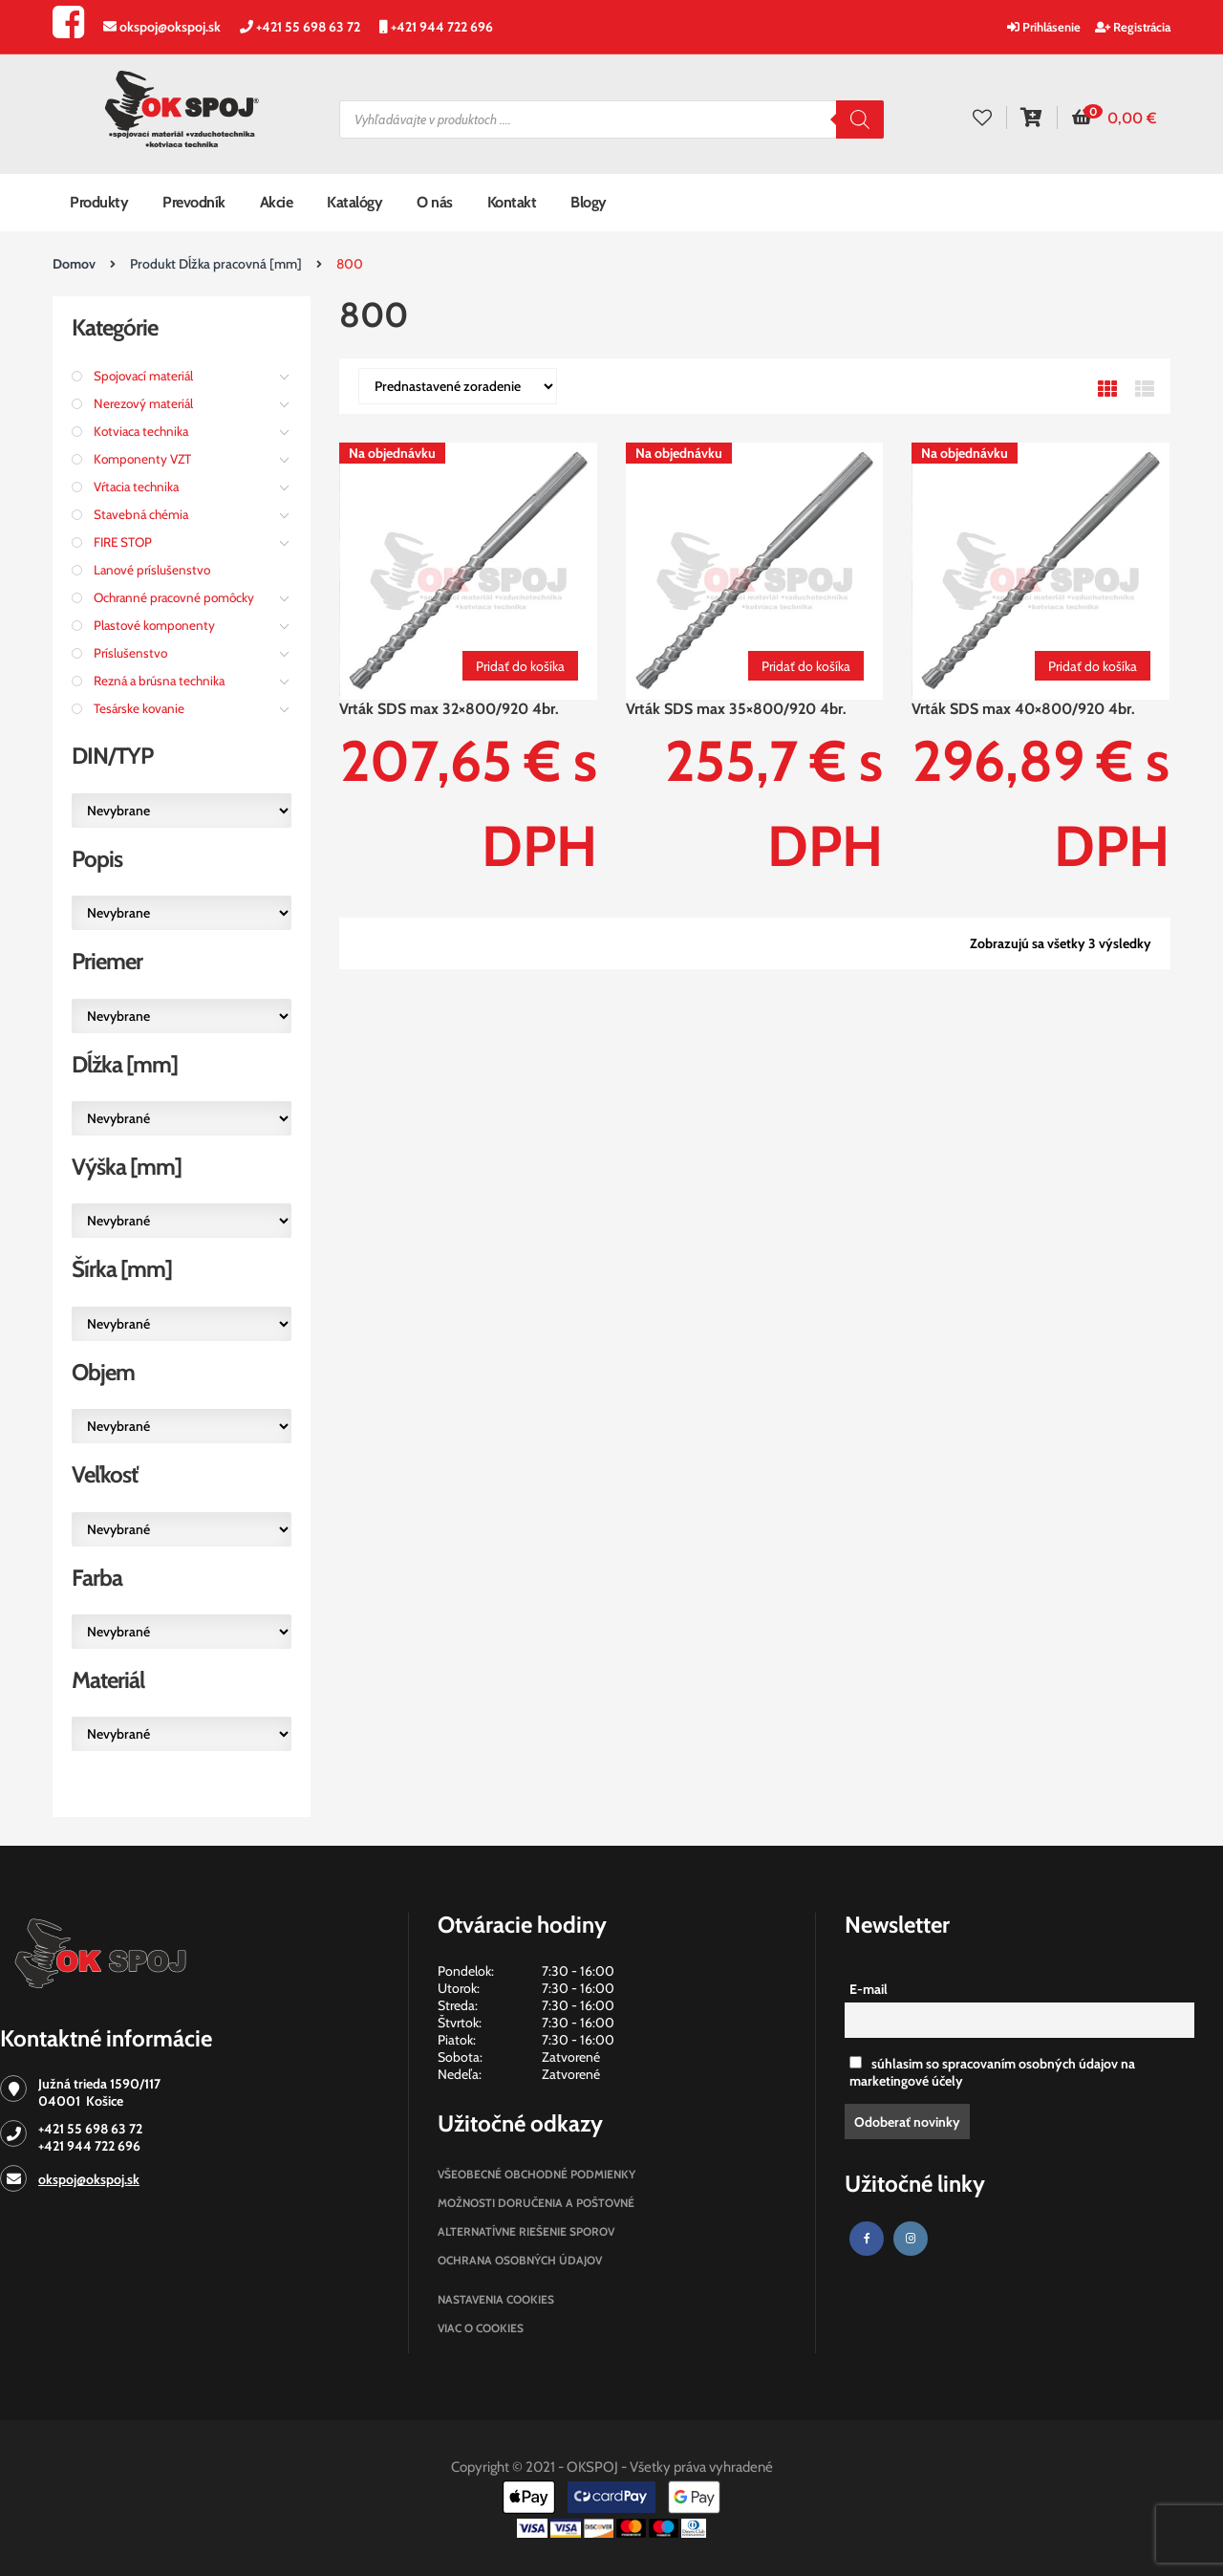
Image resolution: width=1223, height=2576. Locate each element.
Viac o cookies (481, 2328)
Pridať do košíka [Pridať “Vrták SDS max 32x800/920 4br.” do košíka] (520, 666)
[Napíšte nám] (152, 26)
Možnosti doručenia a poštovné (536, 2203)
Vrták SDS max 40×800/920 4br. (1023, 709)
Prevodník (193, 202)
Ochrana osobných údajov (520, 2260)
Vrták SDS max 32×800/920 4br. (449, 709)
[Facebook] (68, 30)
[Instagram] (910, 2238)
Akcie (276, 202)
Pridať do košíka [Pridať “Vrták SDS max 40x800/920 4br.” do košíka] (1092, 666)
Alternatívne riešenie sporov (526, 2231)
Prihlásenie (1044, 26)
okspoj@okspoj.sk (88, 2179)
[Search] (860, 119)
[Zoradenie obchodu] (457, 386)
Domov (74, 263)
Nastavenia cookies (496, 2299)
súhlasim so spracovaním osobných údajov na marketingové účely (992, 2072)
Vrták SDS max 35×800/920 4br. (736, 709)
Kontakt (512, 202)
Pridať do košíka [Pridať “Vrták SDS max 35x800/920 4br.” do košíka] (806, 666)
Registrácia (1132, 26)
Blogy (588, 202)
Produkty (99, 202)
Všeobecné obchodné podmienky (536, 2174)
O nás (435, 202)
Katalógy (354, 202)
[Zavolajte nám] (290, 26)
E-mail (868, 1989)
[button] (1114, 118)
